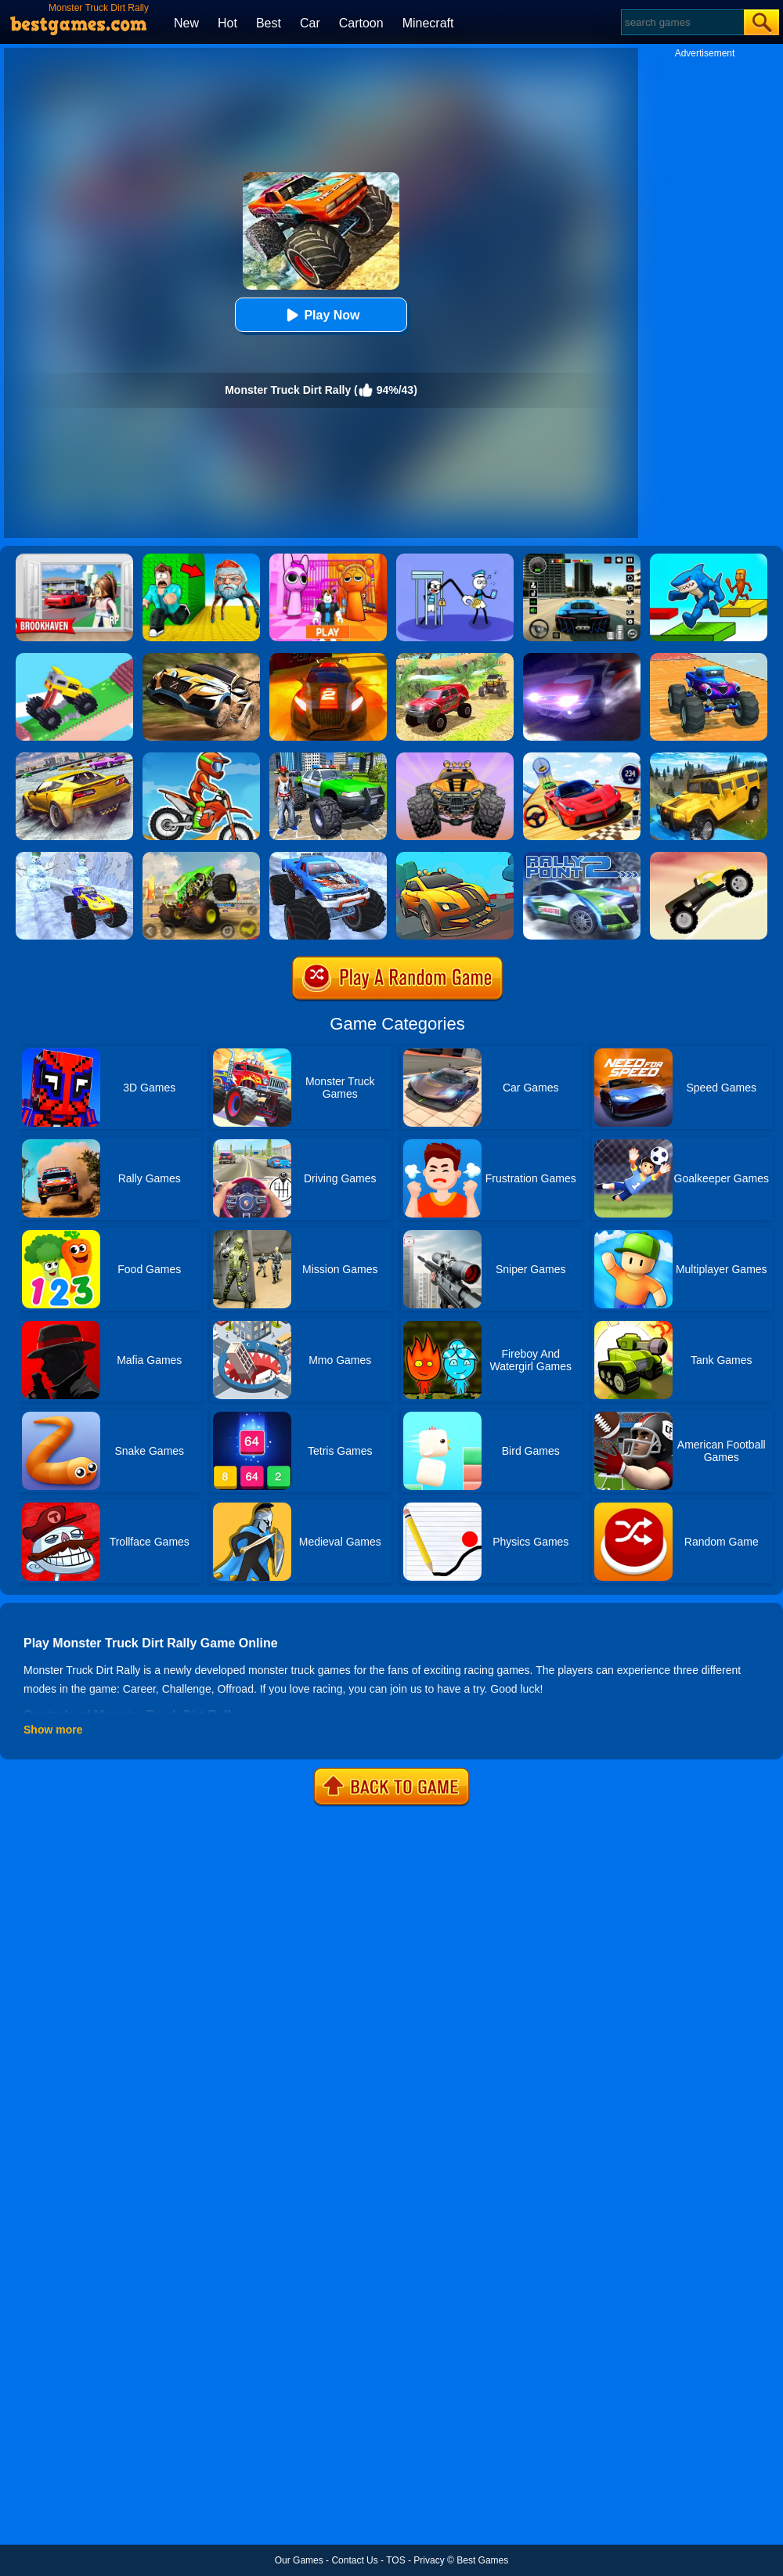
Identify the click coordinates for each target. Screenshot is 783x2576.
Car (310, 23)
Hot (227, 23)
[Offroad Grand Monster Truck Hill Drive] (455, 658)
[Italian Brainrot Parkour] (708, 559)
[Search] (681, 22)
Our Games (299, 2560)
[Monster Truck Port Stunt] (708, 658)
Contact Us (354, 2560)
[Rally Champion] (581, 757)
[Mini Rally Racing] (455, 857)
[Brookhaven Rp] (74, 559)
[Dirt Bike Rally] (201, 757)
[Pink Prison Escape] (328, 559)
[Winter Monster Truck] (328, 857)
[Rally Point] (581, 658)
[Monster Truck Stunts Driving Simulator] (328, 757)
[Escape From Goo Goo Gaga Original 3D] (201, 559)
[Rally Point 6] (328, 658)
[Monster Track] (201, 857)
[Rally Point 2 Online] (581, 857)
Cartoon (361, 23)
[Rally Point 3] (201, 658)
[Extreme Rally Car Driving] (74, 757)
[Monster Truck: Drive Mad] (74, 658)
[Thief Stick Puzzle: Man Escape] (455, 559)
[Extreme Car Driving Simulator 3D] (581, 559)
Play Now (320, 315)
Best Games (482, 2560)
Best (268, 23)
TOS (395, 2560)
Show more (52, 1729)
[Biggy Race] (455, 757)
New (186, 23)
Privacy (428, 2560)
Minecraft (428, 23)
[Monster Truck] (708, 857)
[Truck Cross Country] (708, 757)
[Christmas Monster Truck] (74, 857)
